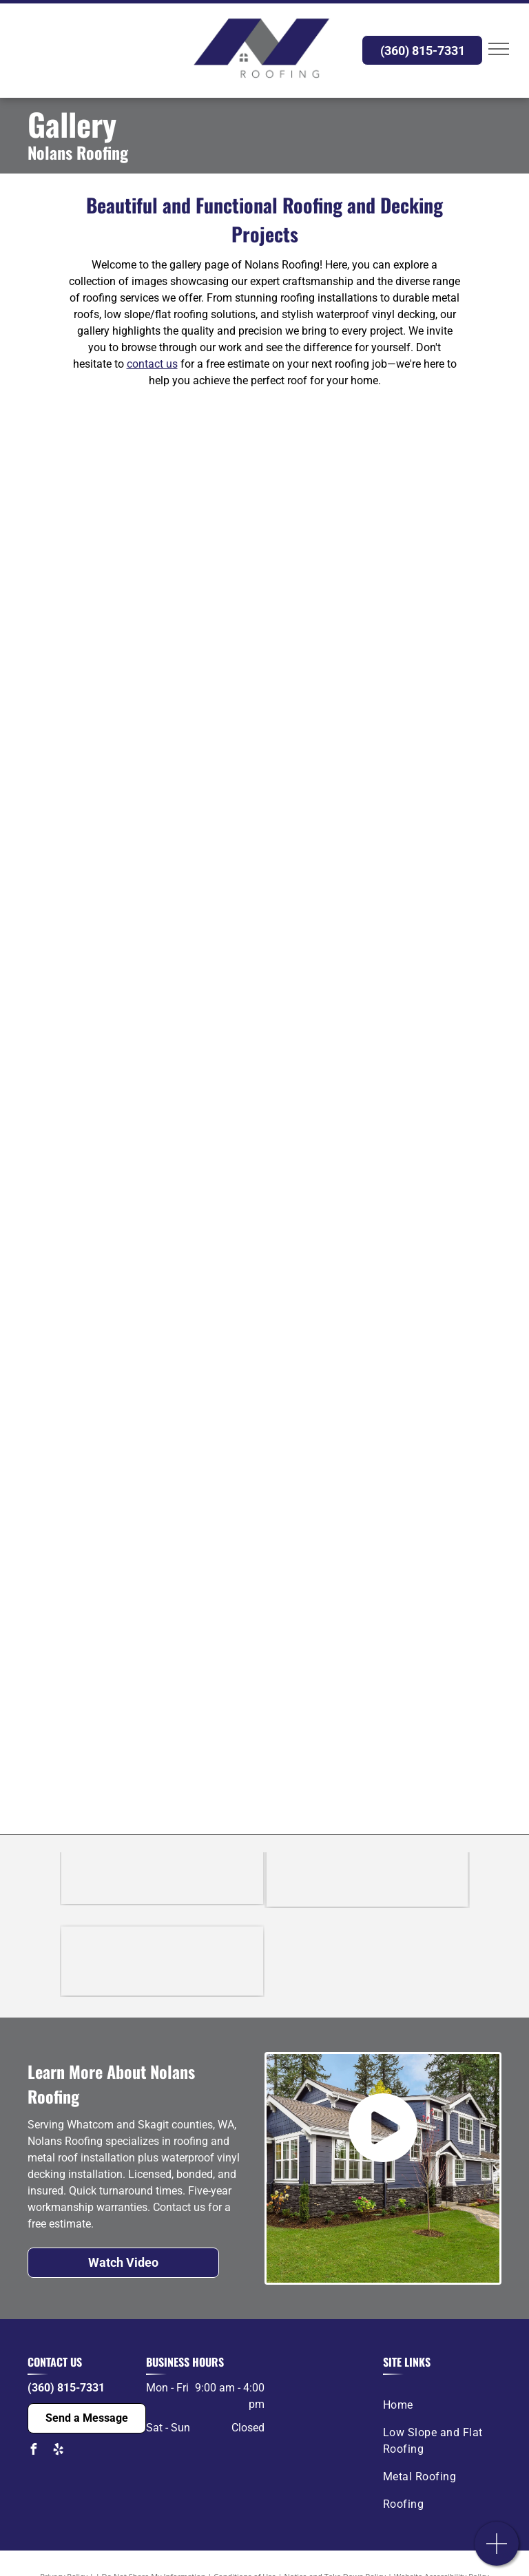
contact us (152, 363)
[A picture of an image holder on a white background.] (146, 516)
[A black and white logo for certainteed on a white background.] (162, 1890)
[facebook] (33, 2451)
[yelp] (58, 2451)
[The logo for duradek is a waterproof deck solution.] (367, 1890)
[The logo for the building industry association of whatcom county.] (162, 1962)
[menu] (499, 49)
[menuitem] (437, 2405)
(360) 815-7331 (66, 2387)
